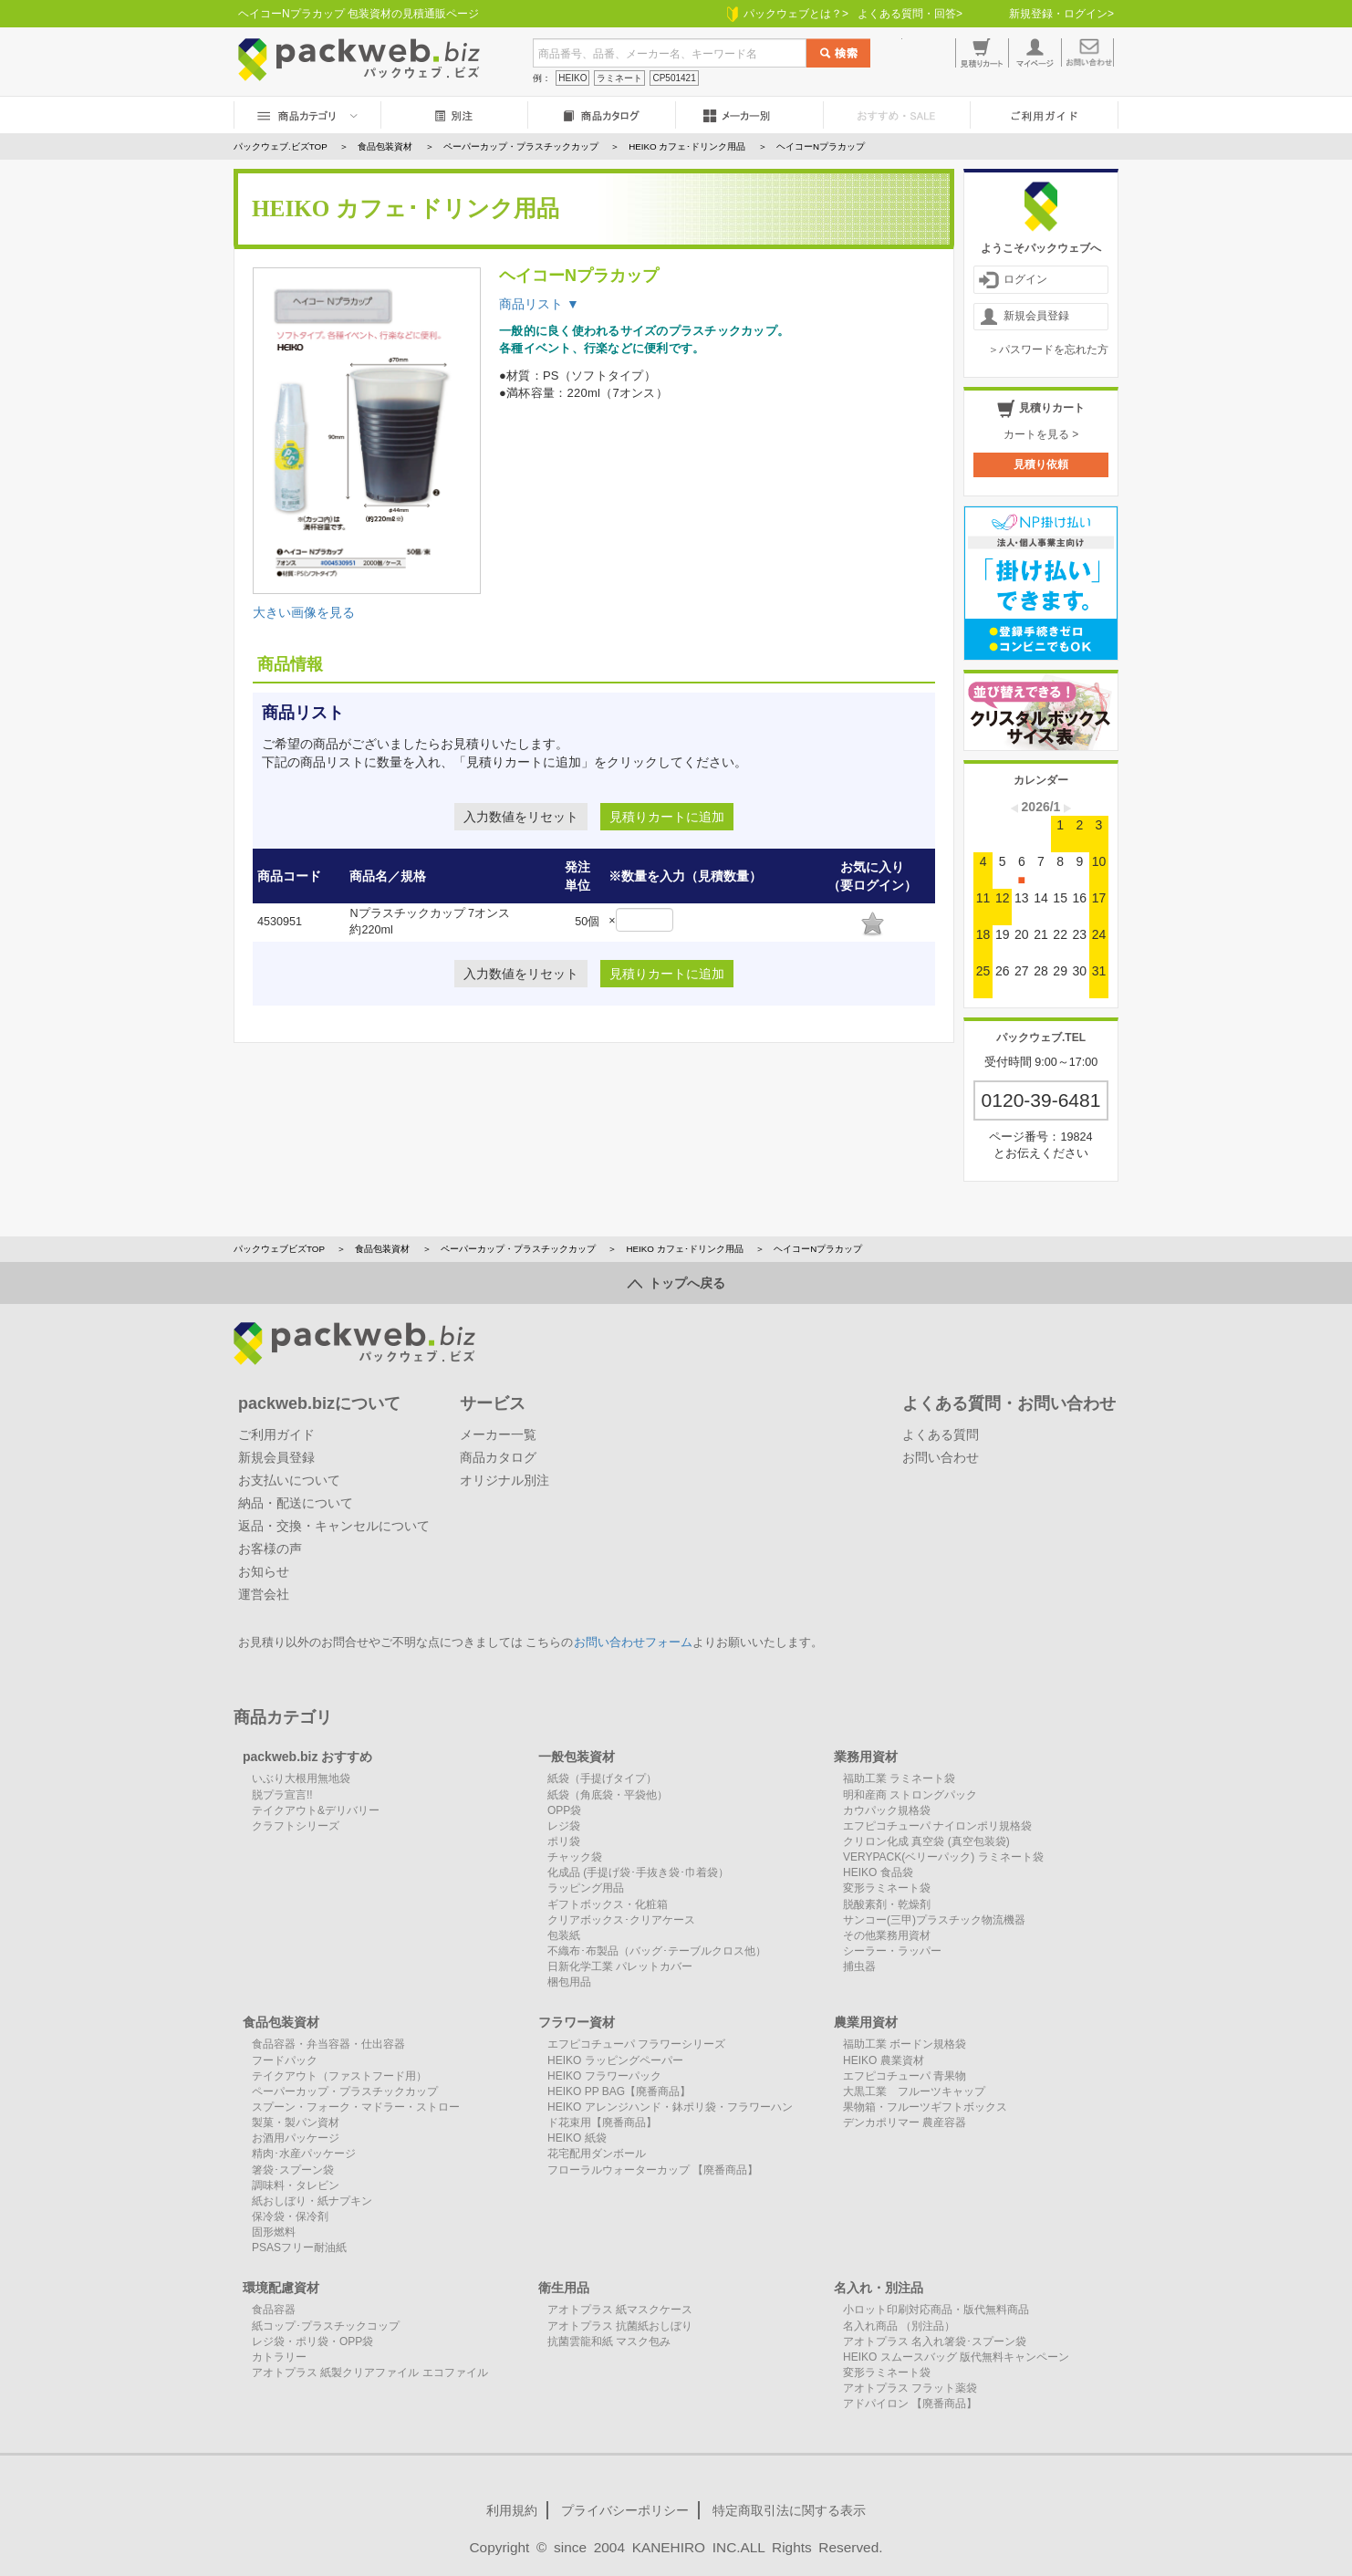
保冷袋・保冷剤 (290, 2216)
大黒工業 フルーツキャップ (914, 2091)
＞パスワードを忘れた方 (1048, 349)
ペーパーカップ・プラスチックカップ (518, 1249)
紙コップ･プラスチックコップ (326, 2326)
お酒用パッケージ (295, 2138)
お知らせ (263, 1571)
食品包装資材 (382, 1249)
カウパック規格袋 (887, 1810)
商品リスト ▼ (539, 304)
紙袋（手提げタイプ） (602, 1778)
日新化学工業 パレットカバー (619, 1966)
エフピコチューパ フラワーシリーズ (636, 2044)
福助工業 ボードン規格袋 (904, 2044)
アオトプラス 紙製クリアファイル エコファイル (370, 2372)
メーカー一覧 (498, 1434)
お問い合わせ (940, 1457)
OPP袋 (564, 1810)
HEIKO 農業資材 (883, 2060)
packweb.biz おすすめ (307, 1756)
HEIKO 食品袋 (878, 1872)
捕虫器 (859, 1966)
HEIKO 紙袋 (577, 2138)
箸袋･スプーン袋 (293, 2170)
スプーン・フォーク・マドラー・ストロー (356, 2107)
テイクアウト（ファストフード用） (339, 2076)
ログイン (1013, 279)
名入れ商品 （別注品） (899, 2326)
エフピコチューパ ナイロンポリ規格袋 (937, 1826)
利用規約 (511, 2510)
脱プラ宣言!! (282, 1795)
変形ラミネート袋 (887, 1888)
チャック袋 (574, 1857)
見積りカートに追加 (666, 816)
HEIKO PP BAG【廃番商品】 (619, 2091)
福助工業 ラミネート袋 (899, 1778)
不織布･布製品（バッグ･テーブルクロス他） (656, 1951)
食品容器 (274, 2309)
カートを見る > (1041, 434)
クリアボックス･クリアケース (621, 1920)
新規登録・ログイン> (1061, 13)
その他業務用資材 (887, 1935)
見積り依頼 (1041, 464)
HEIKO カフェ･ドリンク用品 (684, 1249)
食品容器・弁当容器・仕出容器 (328, 2044)
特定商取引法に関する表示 (789, 2510)
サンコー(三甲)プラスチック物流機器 (934, 1920)
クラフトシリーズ (295, 1826)
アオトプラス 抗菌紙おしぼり (619, 2326)
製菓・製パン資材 (295, 2122)
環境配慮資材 (281, 2287)
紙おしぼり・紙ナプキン (312, 2201)
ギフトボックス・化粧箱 (607, 1904)
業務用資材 (866, 1756)
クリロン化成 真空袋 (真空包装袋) (926, 1841)
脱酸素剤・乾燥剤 (887, 1904)
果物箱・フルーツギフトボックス (925, 2107)
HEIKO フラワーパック (604, 2076)
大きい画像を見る (304, 612)
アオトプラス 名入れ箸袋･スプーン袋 (934, 2341)
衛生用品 (563, 2287)
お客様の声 (270, 1548)
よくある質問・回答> (910, 13)
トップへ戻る (676, 1283)
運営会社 (263, 1594)
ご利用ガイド (276, 1434)
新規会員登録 (1024, 316)
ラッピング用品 (585, 1888)
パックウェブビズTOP (279, 1249)
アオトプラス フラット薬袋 (910, 2388)
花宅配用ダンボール (596, 2153)
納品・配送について (295, 1503)
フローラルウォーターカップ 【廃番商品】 (652, 2170)
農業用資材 (866, 2022)
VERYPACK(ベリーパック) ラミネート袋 (943, 1857)
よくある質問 (940, 1434)
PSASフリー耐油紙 (299, 2247)
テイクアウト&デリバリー (316, 1810)
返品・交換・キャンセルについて (334, 1525)
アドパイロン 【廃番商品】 (910, 2403)
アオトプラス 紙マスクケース (619, 2309)
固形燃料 (274, 2232)
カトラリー (279, 2357)
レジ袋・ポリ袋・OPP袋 (312, 2341)
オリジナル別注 (504, 1480)
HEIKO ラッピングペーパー (615, 2060)
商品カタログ (498, 1457)
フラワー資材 (576, 2022)
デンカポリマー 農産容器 (904, 2122)
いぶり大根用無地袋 (301, 1778)
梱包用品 (569, 1982)
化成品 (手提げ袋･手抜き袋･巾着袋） (638, 1872)
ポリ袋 (563, 1841)
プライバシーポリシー (625, 2510)
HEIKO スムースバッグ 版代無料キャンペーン (956, 2357)
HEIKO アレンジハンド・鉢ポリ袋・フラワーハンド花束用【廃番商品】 (670, 2115)
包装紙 (563, 1935)
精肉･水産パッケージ (304, 2153)
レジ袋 (563, 1826)
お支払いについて (289, 1480)
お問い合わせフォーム (633, 1642)
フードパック (284, 2060)
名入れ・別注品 (878, 2287)
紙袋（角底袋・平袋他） (607, 1795)
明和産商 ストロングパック (910, 1795)
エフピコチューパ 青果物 (904, 2076)
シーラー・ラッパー (892, 1951)
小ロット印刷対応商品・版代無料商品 (936, 2309)
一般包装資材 (576, 1756)
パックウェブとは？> (787, 13)
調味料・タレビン (295, 2185)
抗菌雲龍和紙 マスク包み (609, 2341)
